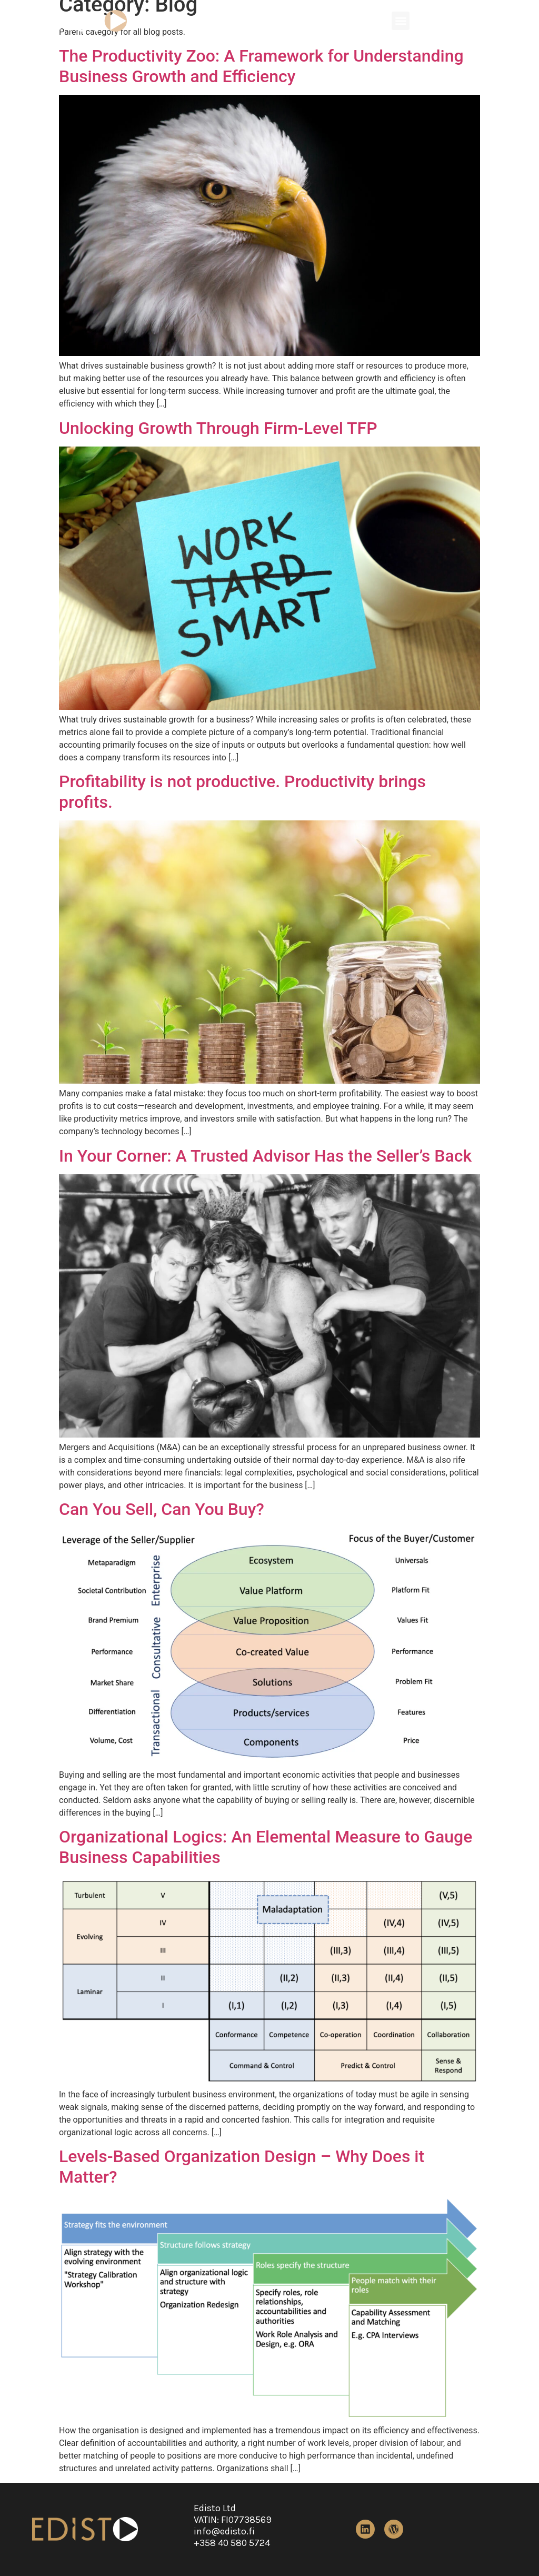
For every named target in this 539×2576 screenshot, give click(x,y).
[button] (401, 21)
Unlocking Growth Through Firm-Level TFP (218, 428)
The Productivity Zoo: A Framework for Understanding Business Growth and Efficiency (261, 66)
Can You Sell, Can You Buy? (161, 1509)
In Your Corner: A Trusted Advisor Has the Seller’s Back (265, 1156)
